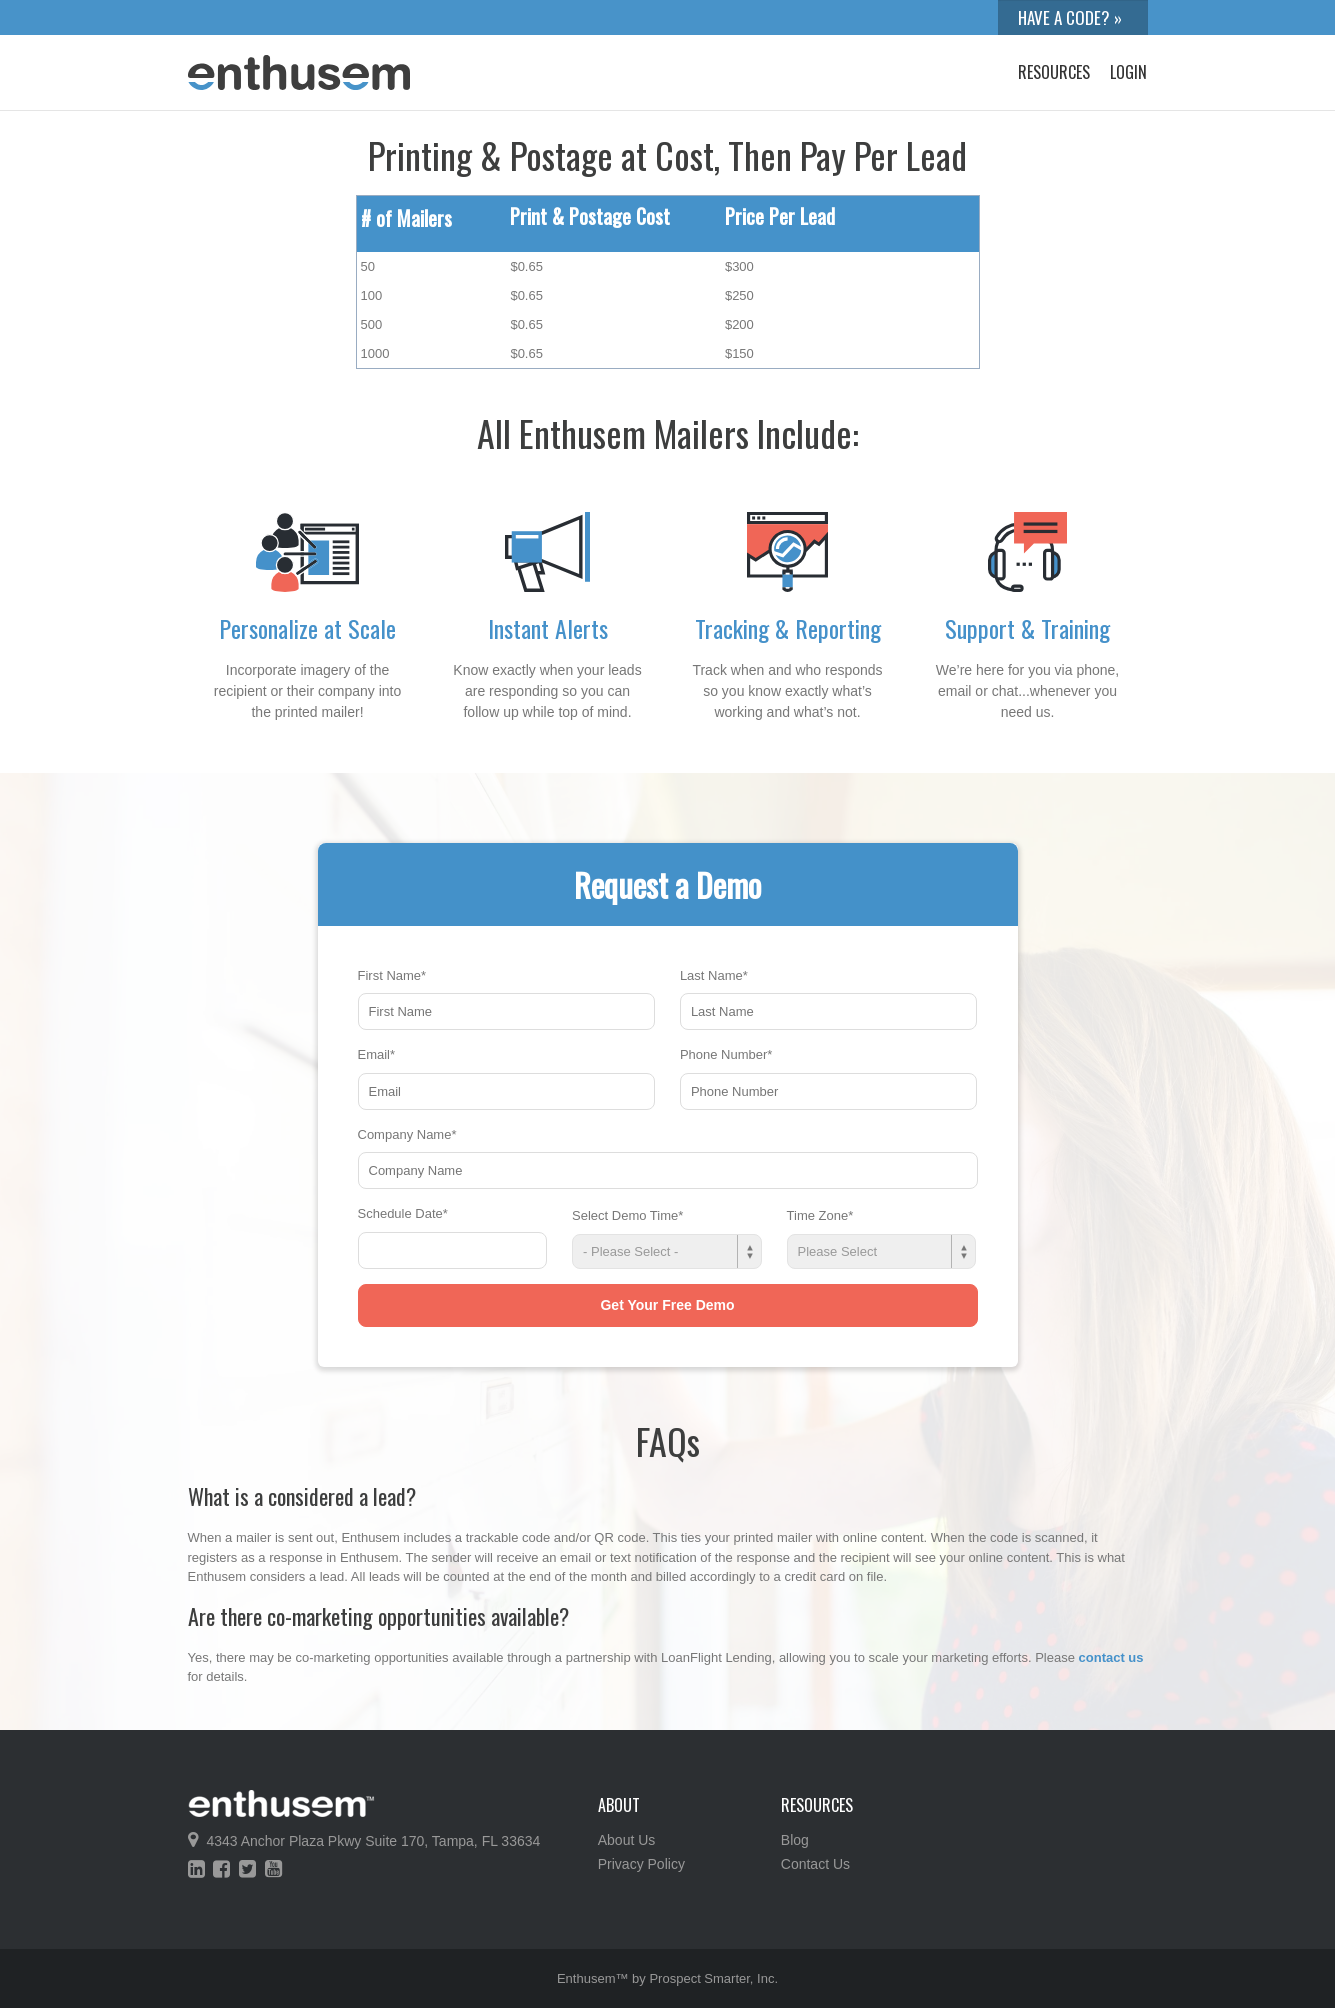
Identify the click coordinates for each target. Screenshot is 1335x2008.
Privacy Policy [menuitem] (641, 1864)
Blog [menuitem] (795, 1840)
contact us (1111, 1657)
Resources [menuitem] (1054, 72)
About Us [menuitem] (627, 1840)
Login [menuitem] (1128, 72)
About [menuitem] (619, 1805)
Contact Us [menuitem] (815, 1864)
